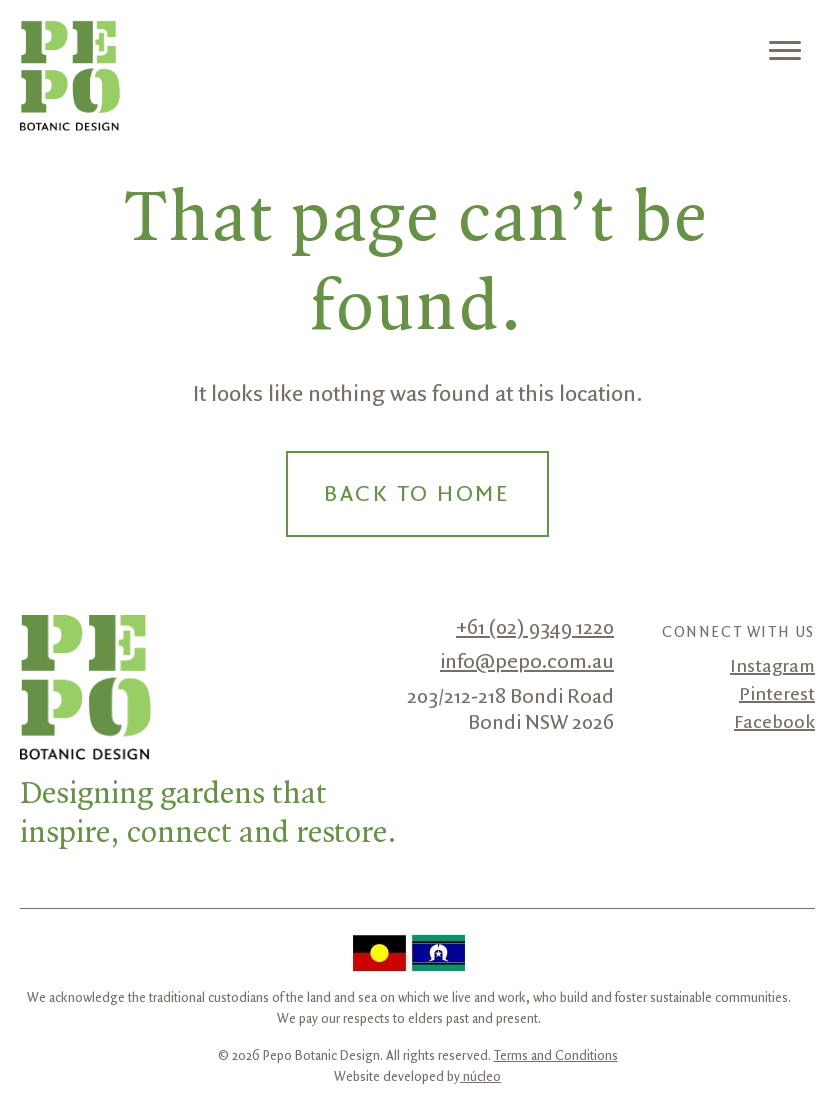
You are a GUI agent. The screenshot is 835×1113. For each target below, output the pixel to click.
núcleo (480, 1077)
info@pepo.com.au (527, 662)
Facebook (774, 723)
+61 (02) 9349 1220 (535, 628)
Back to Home (417, 495)
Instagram (772, 667)
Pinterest (777, 695)
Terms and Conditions (556, 1056)
